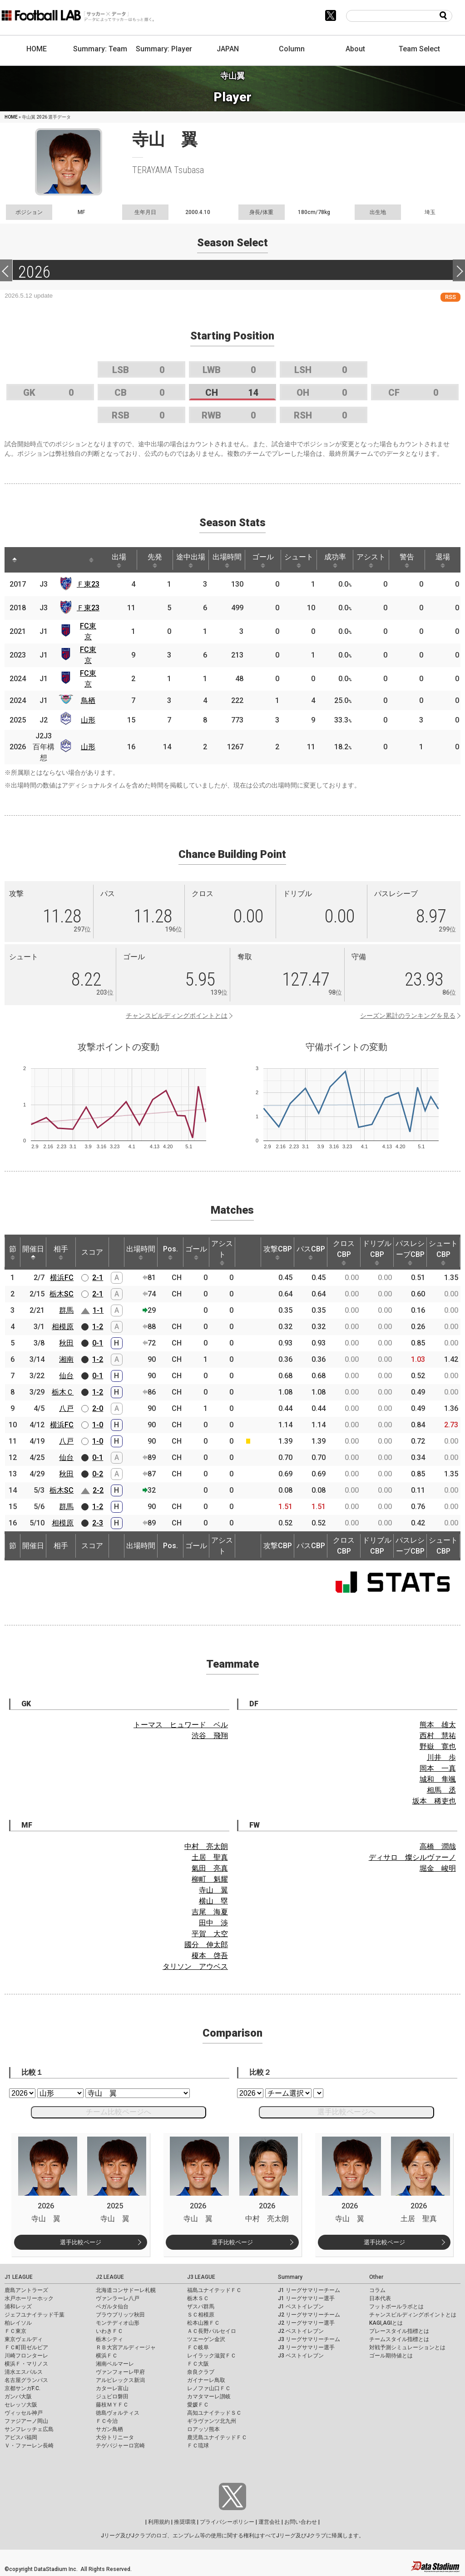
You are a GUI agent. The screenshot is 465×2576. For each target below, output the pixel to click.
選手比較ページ (80, 2242)
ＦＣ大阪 (198, 2364)
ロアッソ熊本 (203, 2429)
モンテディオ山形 (117, 2323)
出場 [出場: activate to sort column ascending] (119, 560)
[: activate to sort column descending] (15, 559)
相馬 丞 (441, 1790)
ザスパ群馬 (200, 2306)
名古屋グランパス (26, 2380)
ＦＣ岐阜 (198, 2347)
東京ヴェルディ (24, 2339)
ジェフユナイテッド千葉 (34, 2315)
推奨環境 (185, 2522)
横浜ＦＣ (107, 2355)
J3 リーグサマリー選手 (306, 2347)
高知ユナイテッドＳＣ (214, 2413)
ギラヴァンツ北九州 (211, 2421)
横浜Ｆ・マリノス (26, 2364)
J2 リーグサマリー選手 (306, 2323)
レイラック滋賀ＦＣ (211, 2355)
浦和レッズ (18, 2306)
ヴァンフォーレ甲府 (120, 2372)
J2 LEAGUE (110, 2277)
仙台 (66, 1375)
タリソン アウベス (195, 1966)
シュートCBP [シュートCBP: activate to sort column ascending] (443, 1252)
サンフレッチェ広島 (29, 2429)
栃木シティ (109, 2339)
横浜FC (62, 1277)
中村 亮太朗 (206, 1846)
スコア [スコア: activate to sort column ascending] (92, 1252)
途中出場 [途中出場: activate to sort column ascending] (190, 560)
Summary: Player (164, 49)
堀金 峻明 (438, 1868)
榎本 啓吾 (210, 1955)
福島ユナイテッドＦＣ (214, 2290)
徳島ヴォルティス (117, 2413)
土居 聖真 (210, 1857)
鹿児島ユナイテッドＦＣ (217, 2437)
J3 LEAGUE (201, 2277)
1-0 (97, 1424)
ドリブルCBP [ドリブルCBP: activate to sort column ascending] (376, 1252)
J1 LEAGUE (19, 2277)
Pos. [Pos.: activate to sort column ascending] (170, 1252)
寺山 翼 (213, 1890)
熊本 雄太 (438, 1724)
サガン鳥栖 (109, 2429)
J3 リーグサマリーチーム (309, 2339)
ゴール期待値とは (391, 2355)
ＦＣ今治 (107, 2421)
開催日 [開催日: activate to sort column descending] (33, 1252)
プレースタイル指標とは (399, 2331)
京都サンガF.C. (22, 2388)
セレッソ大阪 (21, 2405)
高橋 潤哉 (438, 1846)
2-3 (97, 1523)
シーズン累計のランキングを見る (407, 1015)
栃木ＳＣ (198, 2298)
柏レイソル (18, 2323)
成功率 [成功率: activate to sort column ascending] (335, 560)
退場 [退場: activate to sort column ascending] (442, 560)
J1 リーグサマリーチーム (309, 2290)
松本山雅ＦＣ (203, 2323)
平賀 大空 (210, 1933)
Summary (290, 2277)
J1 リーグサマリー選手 (306, 2298)
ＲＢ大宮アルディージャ (126, 2347)
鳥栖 (88, 700)
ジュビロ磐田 (112, 2396)
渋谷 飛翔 (210, 1735)
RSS (450, 297)
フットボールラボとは (396, 2306)
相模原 (63, 1326)
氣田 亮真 (210, 1868)
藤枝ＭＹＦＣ (112, 2405)
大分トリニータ (115, 2437)
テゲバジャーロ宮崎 (120, 2445)
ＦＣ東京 (15, 2331)
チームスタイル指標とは (399, 2339)
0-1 (97, 1343)
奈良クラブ (200, 2372)
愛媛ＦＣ (198, 2405)
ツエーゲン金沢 (206, 2339)
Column (292, 49)
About (355, 49)
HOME (36, 49)
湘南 (66, 1359)
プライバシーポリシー (227, 2522)
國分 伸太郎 (206, 1944)
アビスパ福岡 (21, 2437)
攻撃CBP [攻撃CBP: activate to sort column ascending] (277, 1252)
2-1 (97, 1277)
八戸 (66, 1408)
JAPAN (228, 49)
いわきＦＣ (109, 2331)
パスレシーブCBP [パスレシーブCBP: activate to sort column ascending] (410, 1252)
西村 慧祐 (438, 1735)
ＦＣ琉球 (198, 2445)
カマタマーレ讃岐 (209, 2396)
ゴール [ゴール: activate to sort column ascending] (263, 560)
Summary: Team (100, 49)
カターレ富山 (112, 2388)
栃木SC (61, 1294)
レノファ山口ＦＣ (209, 2388)
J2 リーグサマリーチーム (309, 2315)
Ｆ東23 (88, 584)
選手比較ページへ (346, 2112)
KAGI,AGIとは (386, 2323)
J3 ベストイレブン (301, 2355)
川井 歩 (441, 1757)
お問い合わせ (300, 2522)
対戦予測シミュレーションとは (407, 2347)
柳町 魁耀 (210, 1879)
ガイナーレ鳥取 (206, 2380)
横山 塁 (213, 1901)
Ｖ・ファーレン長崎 (29, 2445)
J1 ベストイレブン (301, 2306)
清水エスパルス (24, 2372)
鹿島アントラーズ (26, 2290)
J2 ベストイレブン (301, 2331)
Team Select (419, 49)
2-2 (98, 1490)
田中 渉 (213, 1922)
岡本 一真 (438, 1768)
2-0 (97, 1408)
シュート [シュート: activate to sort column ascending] (298, 560)
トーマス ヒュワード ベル (181, 1724)
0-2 (97, 1474)
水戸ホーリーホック (29, 2298)
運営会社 (269, 2522)
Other (376, 2277)
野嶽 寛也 (438, 1746)
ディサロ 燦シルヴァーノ (412, 1857)
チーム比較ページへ (118, 2112)
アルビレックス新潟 (120, 2380)
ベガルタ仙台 (112, 2306)
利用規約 (159, 2522)
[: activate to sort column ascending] (35, 559)
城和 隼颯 (438, 1779)
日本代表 (380, 2298)
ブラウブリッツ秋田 (120, 2315)
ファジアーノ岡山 (26, 2421)
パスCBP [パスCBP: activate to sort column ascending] (311, 1252)
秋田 (66, 1343)
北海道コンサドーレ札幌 (126, 2290)
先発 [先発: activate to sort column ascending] (155, 560)
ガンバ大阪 (18, 2396)
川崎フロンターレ (26, 2355)
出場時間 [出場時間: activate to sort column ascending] (227, 560)
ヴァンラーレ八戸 (117, 2298)
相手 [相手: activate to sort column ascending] (61, 1252)
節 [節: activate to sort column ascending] (12, 1252)
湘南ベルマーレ (115, 2364)
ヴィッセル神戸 (24, 2413)
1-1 (98, 1310)
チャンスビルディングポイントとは (177, 1015)
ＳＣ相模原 (200, 2315)
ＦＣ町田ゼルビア (26, 2347)
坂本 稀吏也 (434, 1801)
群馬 (66, 1310)
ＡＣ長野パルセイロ (211, 2331)
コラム (377, 2290)
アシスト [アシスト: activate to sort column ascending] (371, 560)
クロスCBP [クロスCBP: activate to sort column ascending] (344, 1252)
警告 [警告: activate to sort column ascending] (407, 560)
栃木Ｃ (63, 1392)
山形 (88, 720)
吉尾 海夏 (210, 1912)
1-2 (97, 1326)
